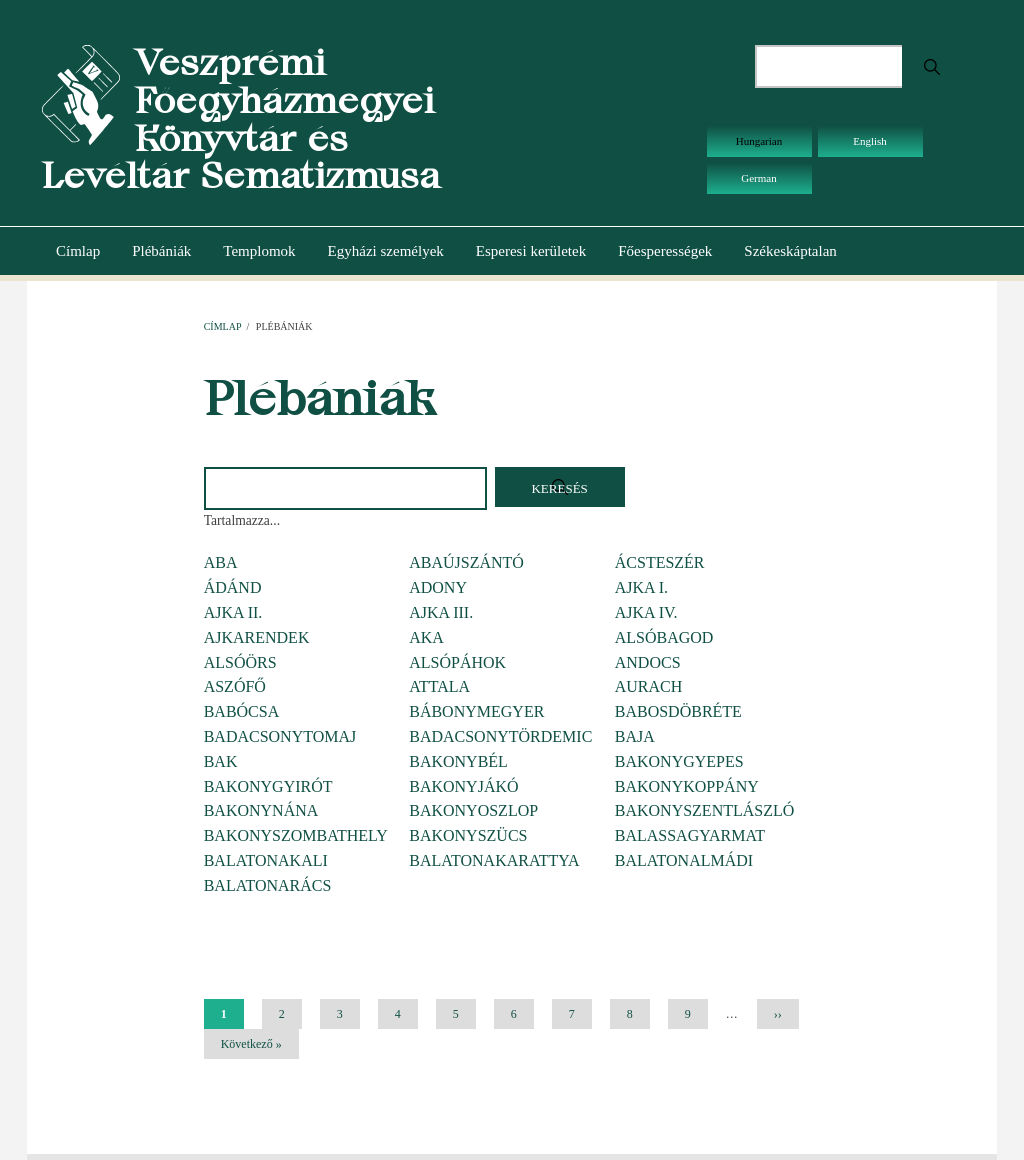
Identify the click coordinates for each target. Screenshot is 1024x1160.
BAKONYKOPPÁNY (687, 786)
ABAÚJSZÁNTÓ (466, 562)
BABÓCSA (242, 711)
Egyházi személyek (386, 251)
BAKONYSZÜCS (468, 835)
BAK (221, 761)
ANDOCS (648, 662)
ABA (221, 562)
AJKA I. (641, 587)
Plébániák (161, 251)
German (758, 178)
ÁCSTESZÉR (660, 562)
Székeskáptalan (790, 251)
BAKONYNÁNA (261, 810)
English (870, 141)
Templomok (259, 251)
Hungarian (759, 141)
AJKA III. (441, 612)
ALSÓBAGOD (664, 637)
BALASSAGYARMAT (690, 835)
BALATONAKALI (266, 860)
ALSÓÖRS (240, 662)
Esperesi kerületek (531, 251)
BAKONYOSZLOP (473, 810)
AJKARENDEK (257, 637)
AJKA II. (233, 612)
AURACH (649, 686)
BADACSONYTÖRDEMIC (500, 736)
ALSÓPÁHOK (457, 662)
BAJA (635, 736)
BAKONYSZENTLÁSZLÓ (705, 810)
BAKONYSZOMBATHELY (296, 835)
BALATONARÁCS (268, 885)
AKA (426, 637)
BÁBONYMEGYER (476, 711)
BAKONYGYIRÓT (268, 786)
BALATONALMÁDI (684, 860)
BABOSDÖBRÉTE (678, 711)
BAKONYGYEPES (679, 761)
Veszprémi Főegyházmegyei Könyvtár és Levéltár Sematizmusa (241, 119)
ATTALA (439, 686)
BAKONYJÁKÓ (463, 786)
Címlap (78, 251)
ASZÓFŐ (235, 686)
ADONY (438, 587)
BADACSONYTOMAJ (280, 736)
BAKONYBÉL (458, 761)
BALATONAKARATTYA (494, 860)
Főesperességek (665, 251)
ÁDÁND (233, 587)
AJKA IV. (646, 612)
